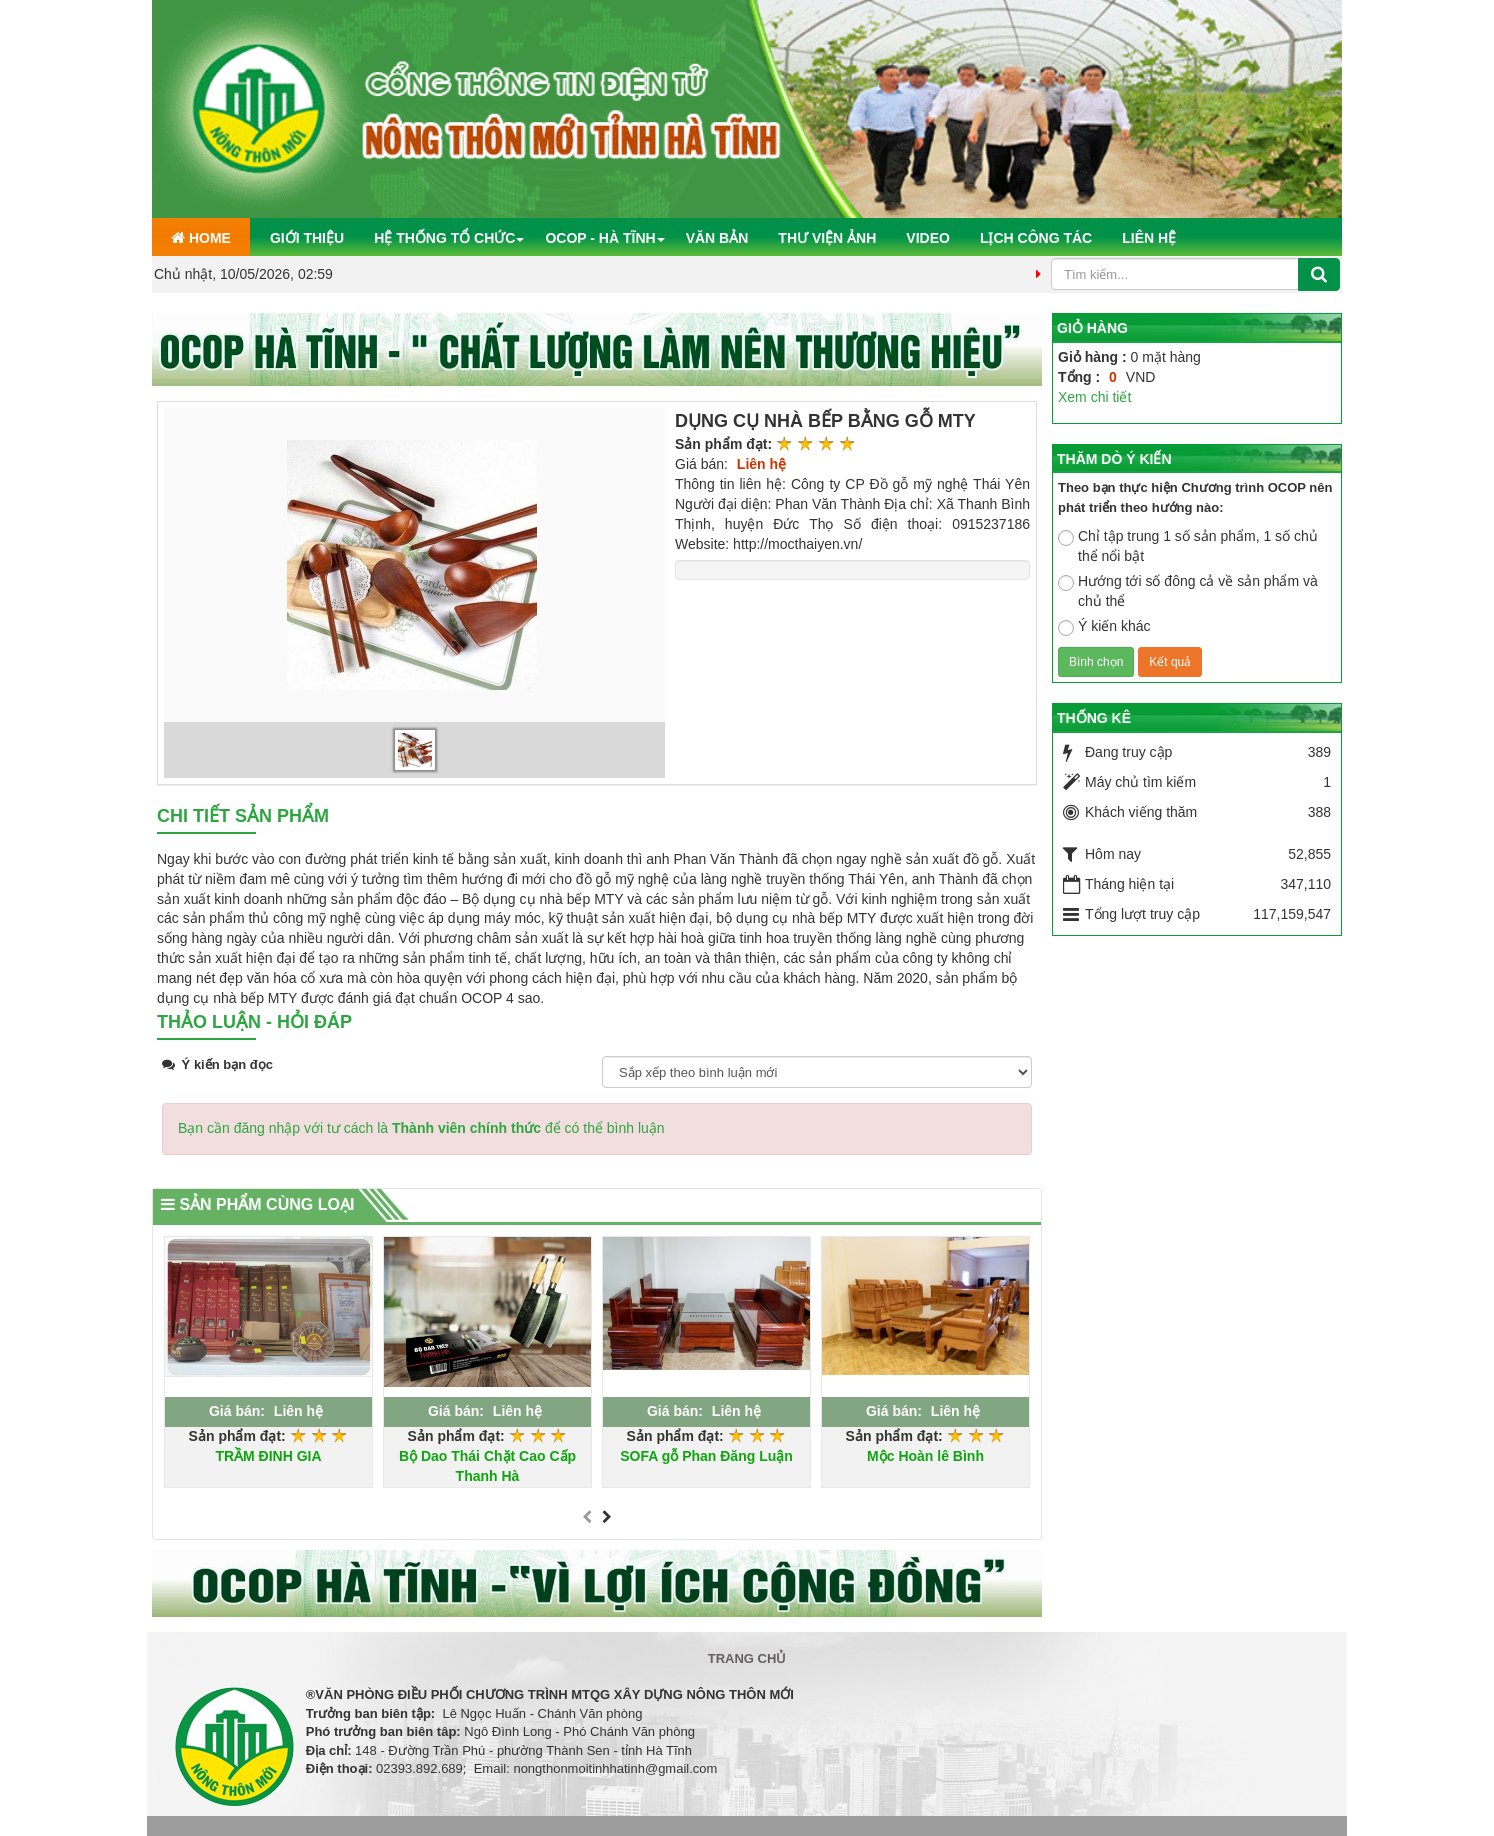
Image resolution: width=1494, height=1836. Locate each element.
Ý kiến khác (1104, 627)
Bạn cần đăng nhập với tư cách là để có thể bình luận (421, 1128)
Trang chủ (747, 1658)
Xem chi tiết (1094, 397)
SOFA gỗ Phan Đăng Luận (706, 1456)
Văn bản (717, 238)
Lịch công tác (1036, 238)
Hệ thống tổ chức (444, 238)
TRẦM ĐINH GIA (268, 1456)
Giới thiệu (307, 238)
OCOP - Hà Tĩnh (600, 238)
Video (928, 238)
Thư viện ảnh (827, 238)
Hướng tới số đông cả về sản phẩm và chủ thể (1188, 591)
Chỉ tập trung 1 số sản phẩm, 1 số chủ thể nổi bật (1188, 546)
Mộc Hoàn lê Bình (925, 1456)
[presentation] (587, 1518)
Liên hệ (1149, 238)
